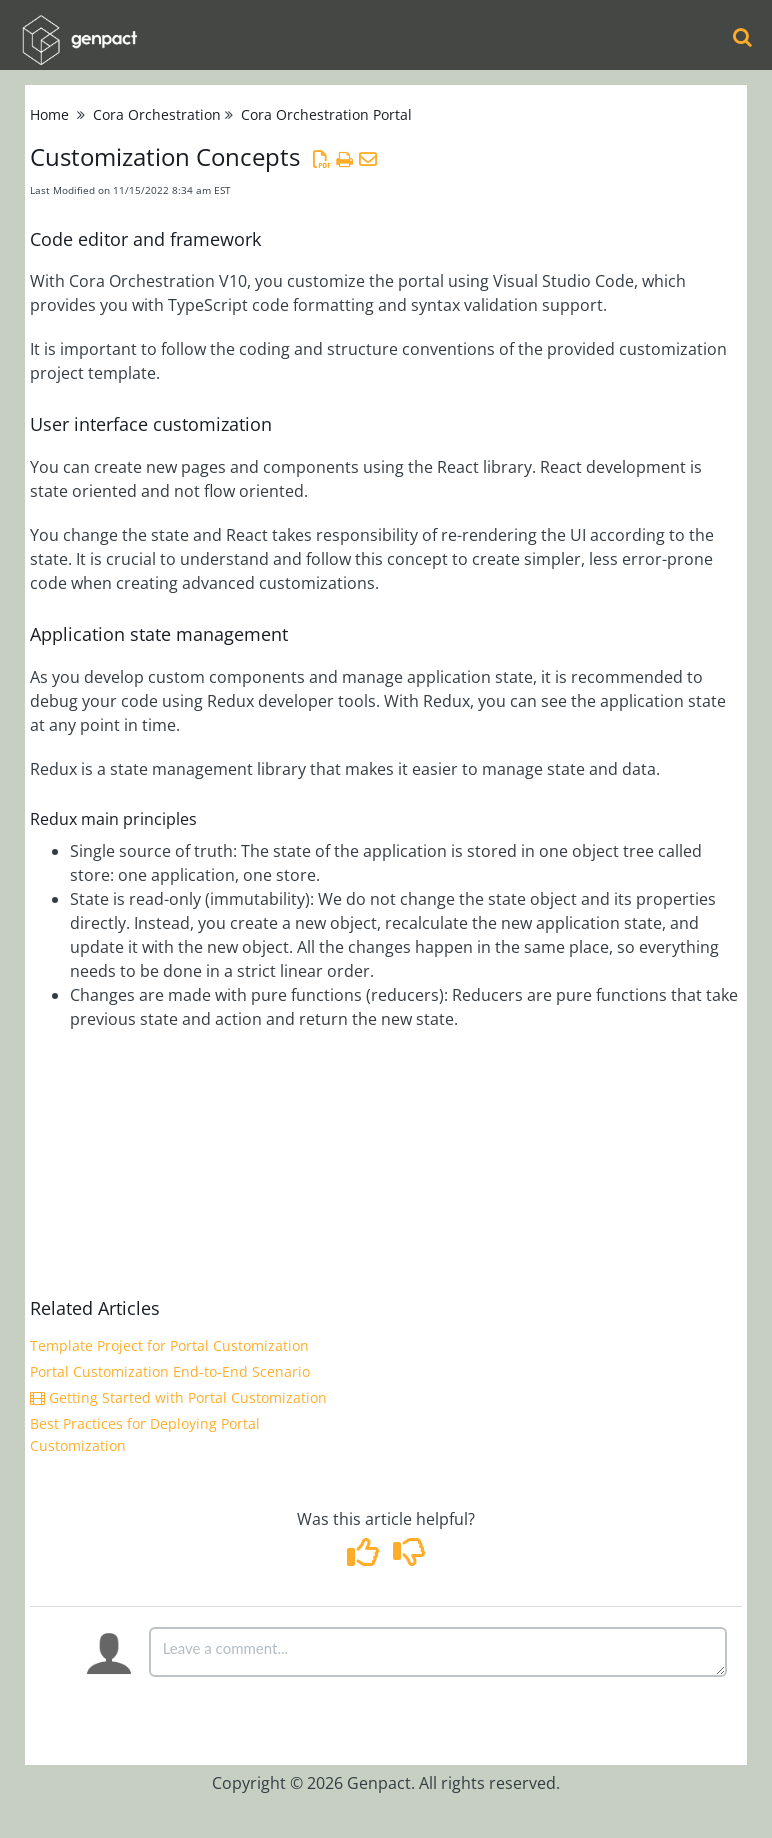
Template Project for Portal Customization (169, 1345)
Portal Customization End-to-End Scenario (170, 1371)
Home (49, 114)
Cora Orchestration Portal (326, 114)
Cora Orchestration (157, 114)
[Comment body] (438, 1652)
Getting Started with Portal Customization (178, 1397)
